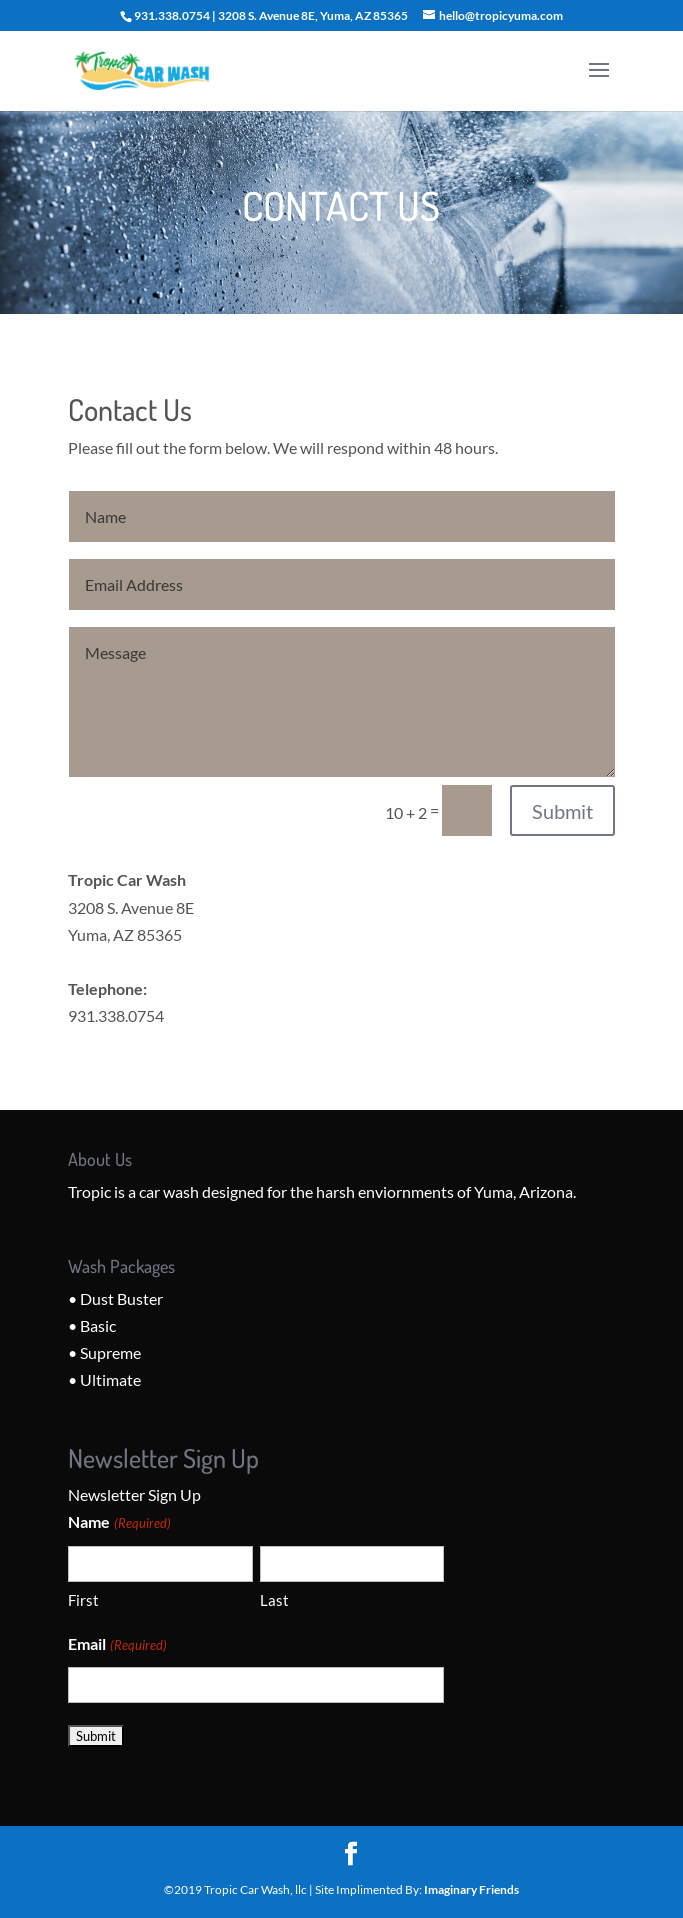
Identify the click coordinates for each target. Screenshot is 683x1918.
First (83, 1600)
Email (117, 1645)
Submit (562, 811)
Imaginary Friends (471, 1889)
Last (274, 1600)
